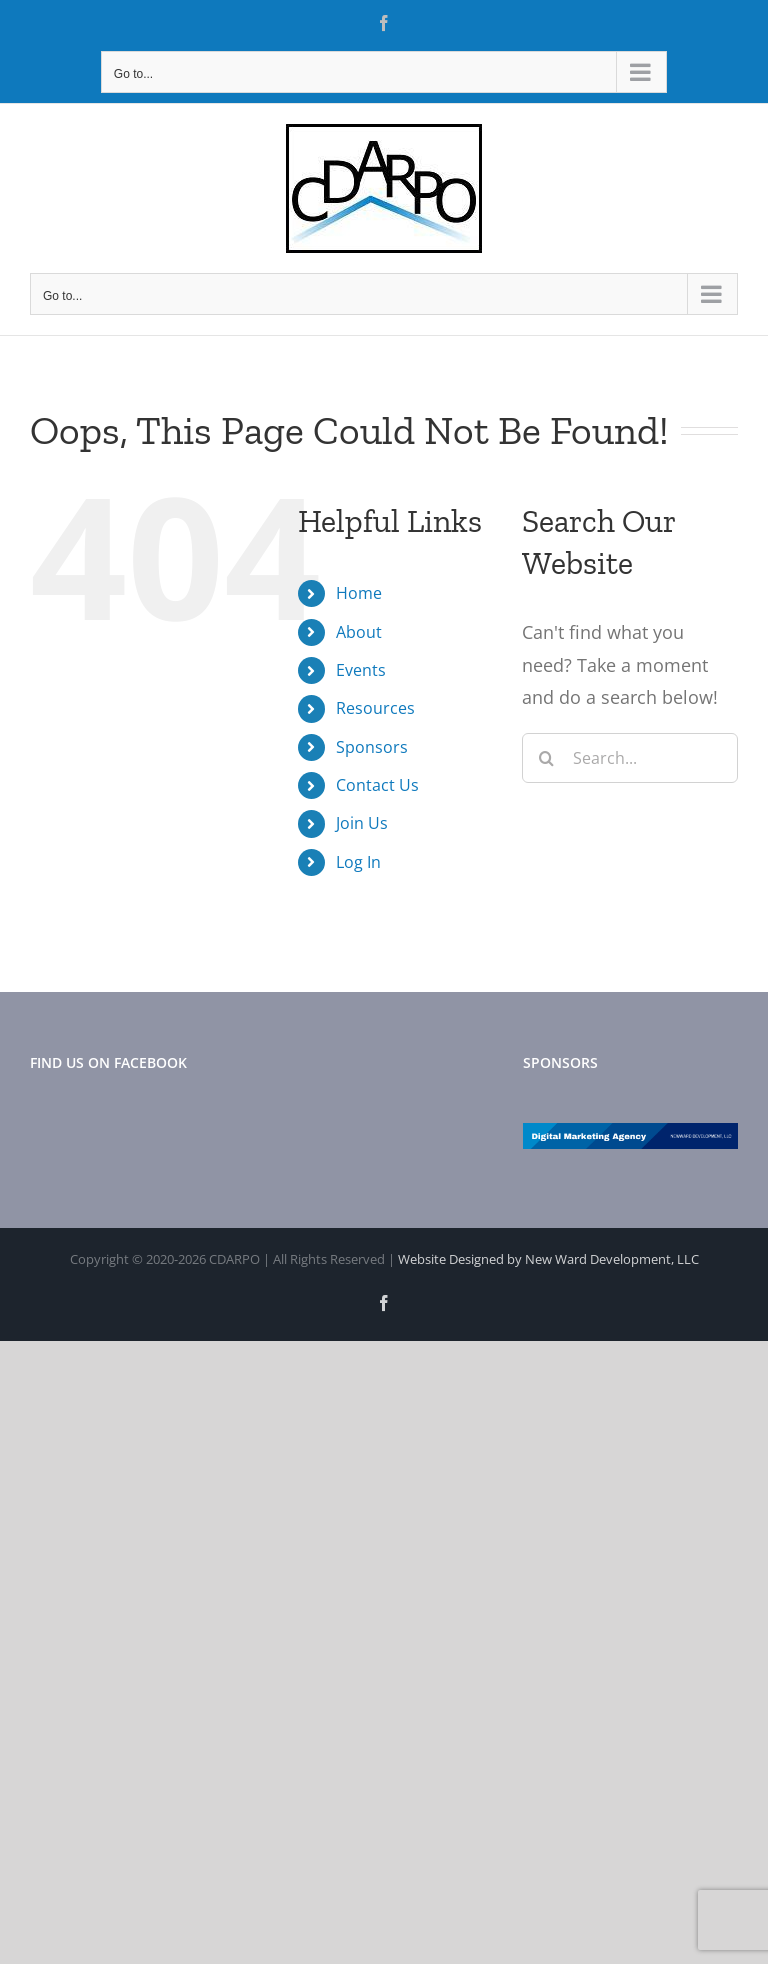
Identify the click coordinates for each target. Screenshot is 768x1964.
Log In (358, 862)
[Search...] (630, 758)
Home (359, 593)
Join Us (362, 823)
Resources (375, 708)
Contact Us (377, 785)
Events (361, 670)
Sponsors (372, 747)
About (359, 632)
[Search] (547, 758)
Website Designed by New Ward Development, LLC (548, 1259)
